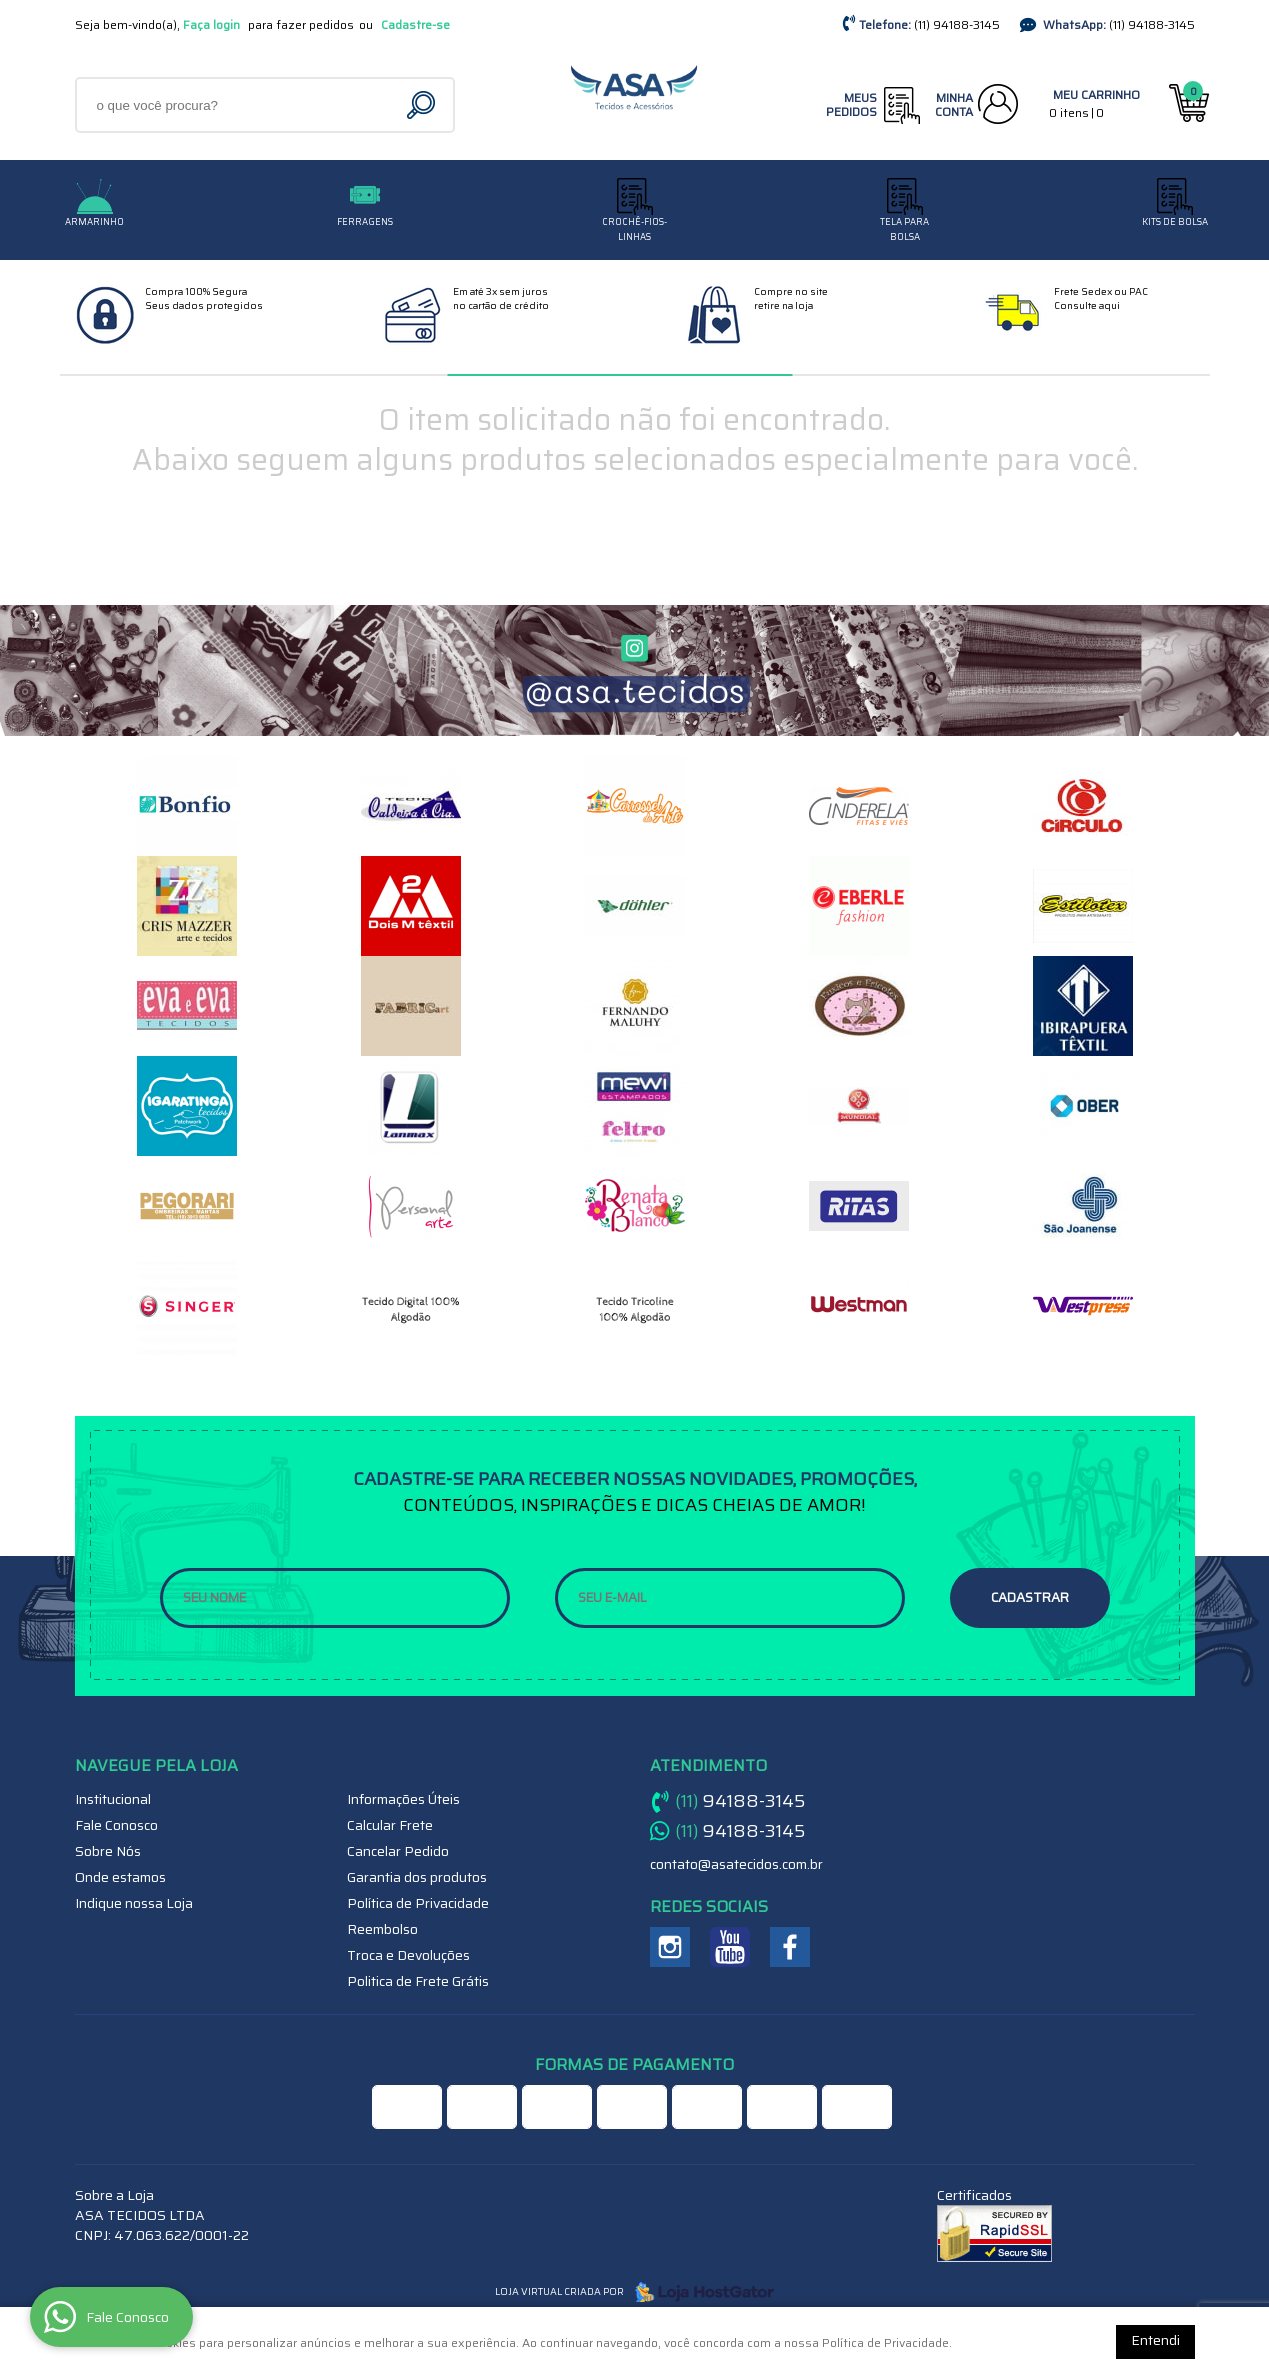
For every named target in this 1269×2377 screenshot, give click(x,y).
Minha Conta (954, 104)
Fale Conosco (116, 1825)
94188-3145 (957, 24)
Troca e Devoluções (408, 1955)
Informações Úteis (403, 1799)
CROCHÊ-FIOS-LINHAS (634, 229)
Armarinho (94, 222)
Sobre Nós (108, 1851)
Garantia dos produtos (417, 1877)
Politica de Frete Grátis (418, 1981)
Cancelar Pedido (398, 1851)
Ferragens (365, 222)
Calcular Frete (390, 1825)
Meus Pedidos (851, 104)
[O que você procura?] (423, 105)
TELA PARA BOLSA (904, 229)
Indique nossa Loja (134, 1903)
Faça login (211, 24)
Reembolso (382, 1929)
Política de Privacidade (418, 1903)
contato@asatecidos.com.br (736, 1864)
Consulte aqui (1087, 305)
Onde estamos (120, 1877)
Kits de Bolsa (1175, 222)
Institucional (113, 1799)
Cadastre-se (415, 24)
